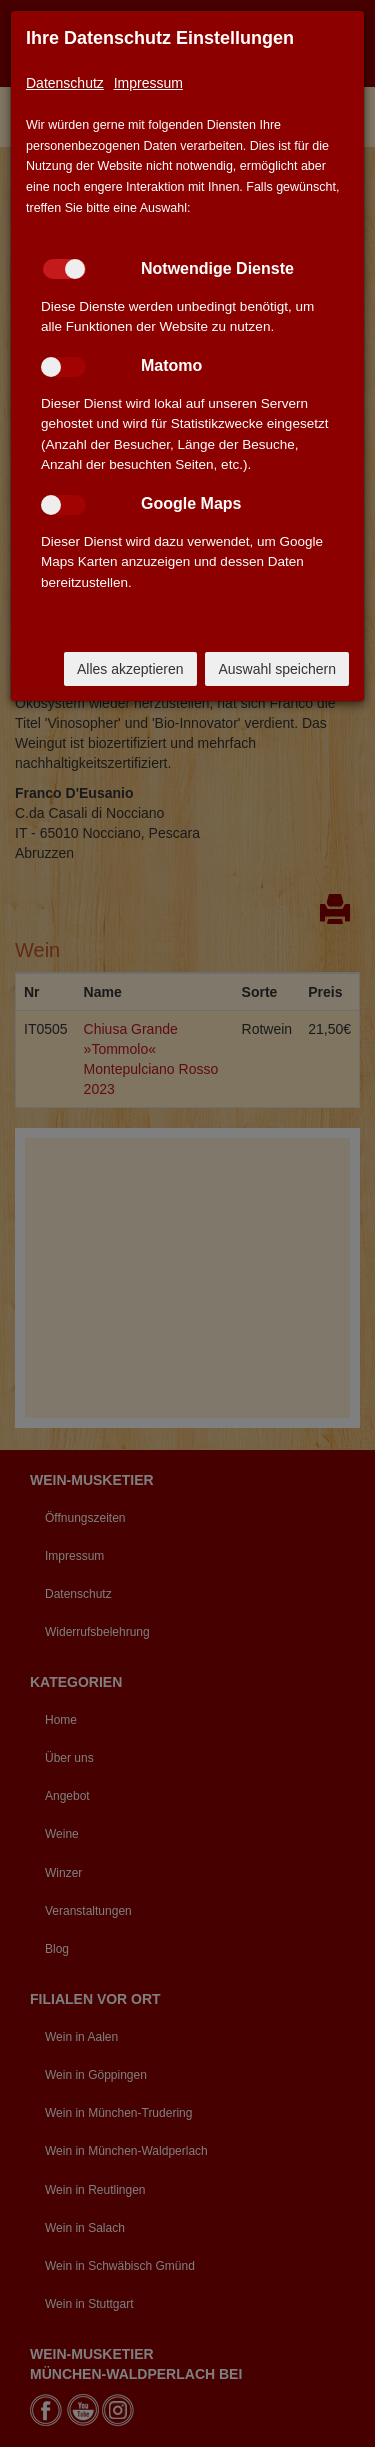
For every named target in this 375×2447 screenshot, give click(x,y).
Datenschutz (65, 83)
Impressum (148, 83)
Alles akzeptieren (130, 669)
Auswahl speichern (277, 669)
